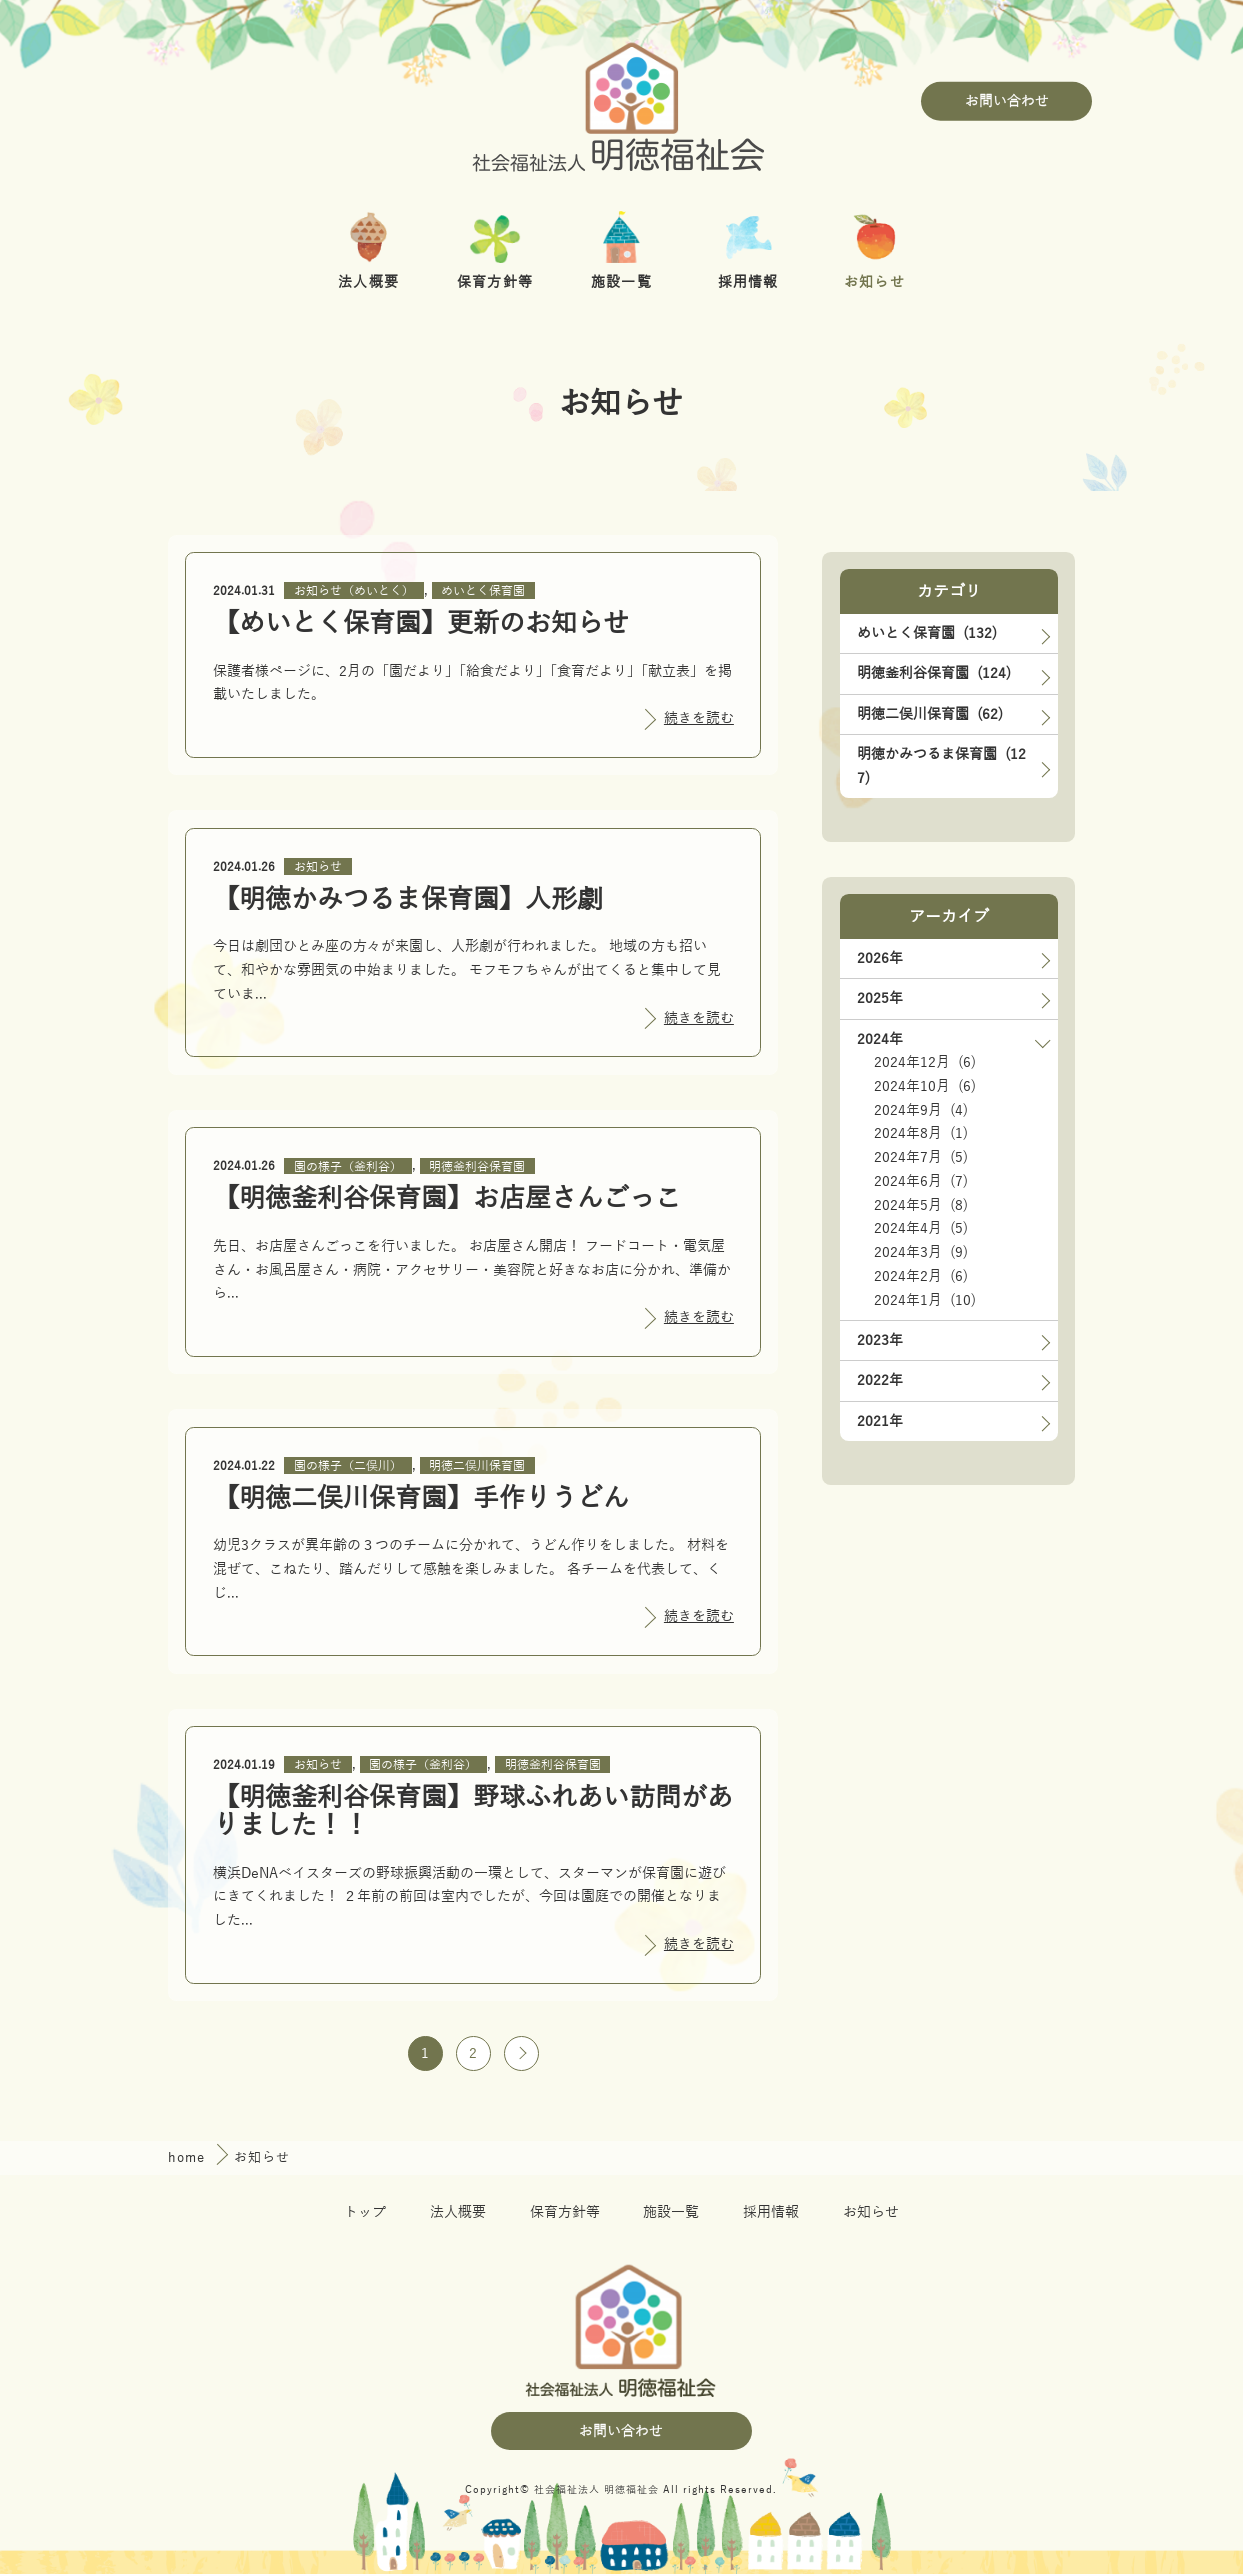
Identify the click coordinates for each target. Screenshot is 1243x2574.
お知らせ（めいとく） (354, 591)
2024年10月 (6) (925, 1086)
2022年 (880, 1380)
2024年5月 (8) (921, 1205)
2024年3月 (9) (921, 1252)
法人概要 (458, 2212)
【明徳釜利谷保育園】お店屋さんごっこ (447, 1198)
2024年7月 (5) (921, 1157)
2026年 (880, 958)
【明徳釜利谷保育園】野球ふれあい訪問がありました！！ (473, 1811)
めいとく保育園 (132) (927, 633)
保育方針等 (565, 2212)
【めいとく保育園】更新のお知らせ (421, 623)
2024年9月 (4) (921, 1110)
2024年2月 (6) (921, 1276)
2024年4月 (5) (921, 1228)
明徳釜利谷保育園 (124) (934, 673)
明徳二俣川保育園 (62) (930, 714)
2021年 (880, 1421)
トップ (365, 2212)
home (189, 2157)
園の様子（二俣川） (348, 1466)
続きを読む (699, 718)
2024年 (880, 1039)
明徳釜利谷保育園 (477, 1166)
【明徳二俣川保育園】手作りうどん (421, 1498)
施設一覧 (671, 2212)
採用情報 (771, 2212)
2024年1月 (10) (925, 1300)
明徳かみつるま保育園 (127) (941, 766)
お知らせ (318, 867)
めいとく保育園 (483, 591)
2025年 (880, 998)
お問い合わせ (1007, 101)
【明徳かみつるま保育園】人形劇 (408, 899)
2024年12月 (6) (925, 1062)
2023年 (880, 1340)
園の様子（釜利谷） (348, 1166)
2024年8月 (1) (921, 1133)
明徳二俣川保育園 (477, 1466)
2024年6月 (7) (921, 1181)
